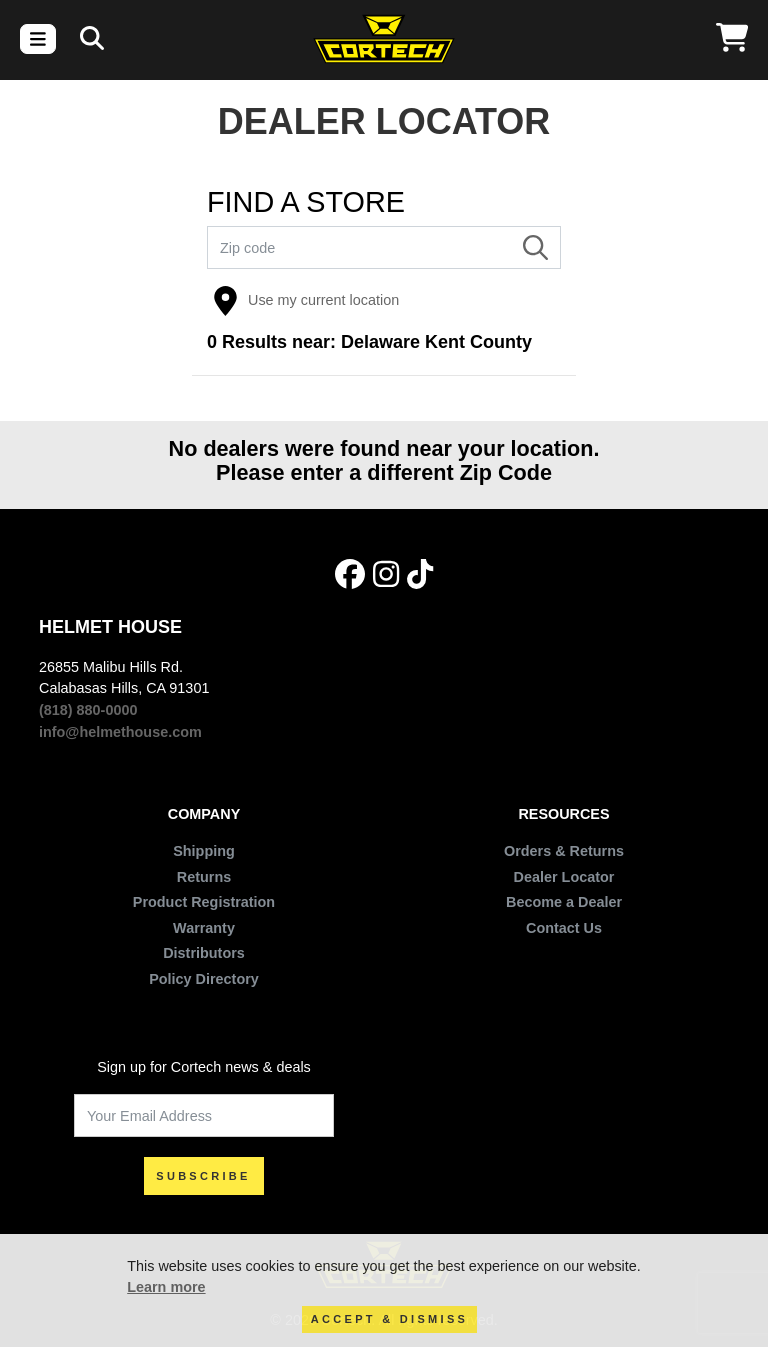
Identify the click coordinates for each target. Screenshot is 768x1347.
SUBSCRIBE (203, 1176)
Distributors (204, 953)
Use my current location (306, 301)
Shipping (204, 851)
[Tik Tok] (420, 575)
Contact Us (564, 928)
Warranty (204, 928)
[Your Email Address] (204, 1115)
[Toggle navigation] (38, 39)
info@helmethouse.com (120, 732)
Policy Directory (204, 979)
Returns (204, 877)
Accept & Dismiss (389, 1319)
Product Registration (204, 902)
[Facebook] (350, 575)
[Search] (92, 39)
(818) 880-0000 (88, 710)
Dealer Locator (564, 877)
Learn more (166, 1287)
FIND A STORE (306, 202)
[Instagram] (386, 575)
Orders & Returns (564, 851)
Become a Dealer (564, 902)
